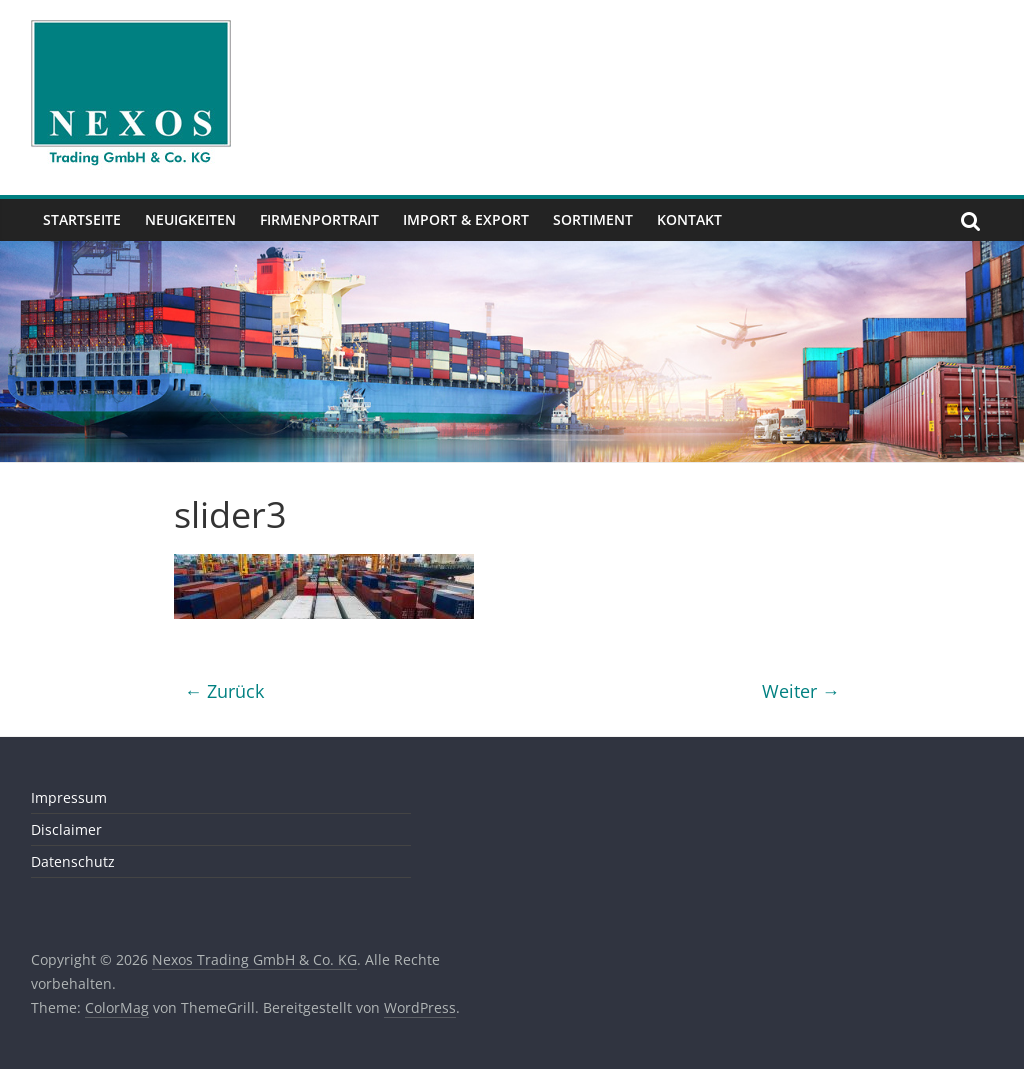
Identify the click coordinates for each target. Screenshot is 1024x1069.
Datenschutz (73, 861)
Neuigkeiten (190, 219)
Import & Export (466, 219)
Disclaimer (66, 829)
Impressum (69, 797)
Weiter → (801, 691)
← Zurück (224, 691)
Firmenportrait (319, 219)
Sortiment (593, 219)
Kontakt (689, 219)
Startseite (82, 219)
